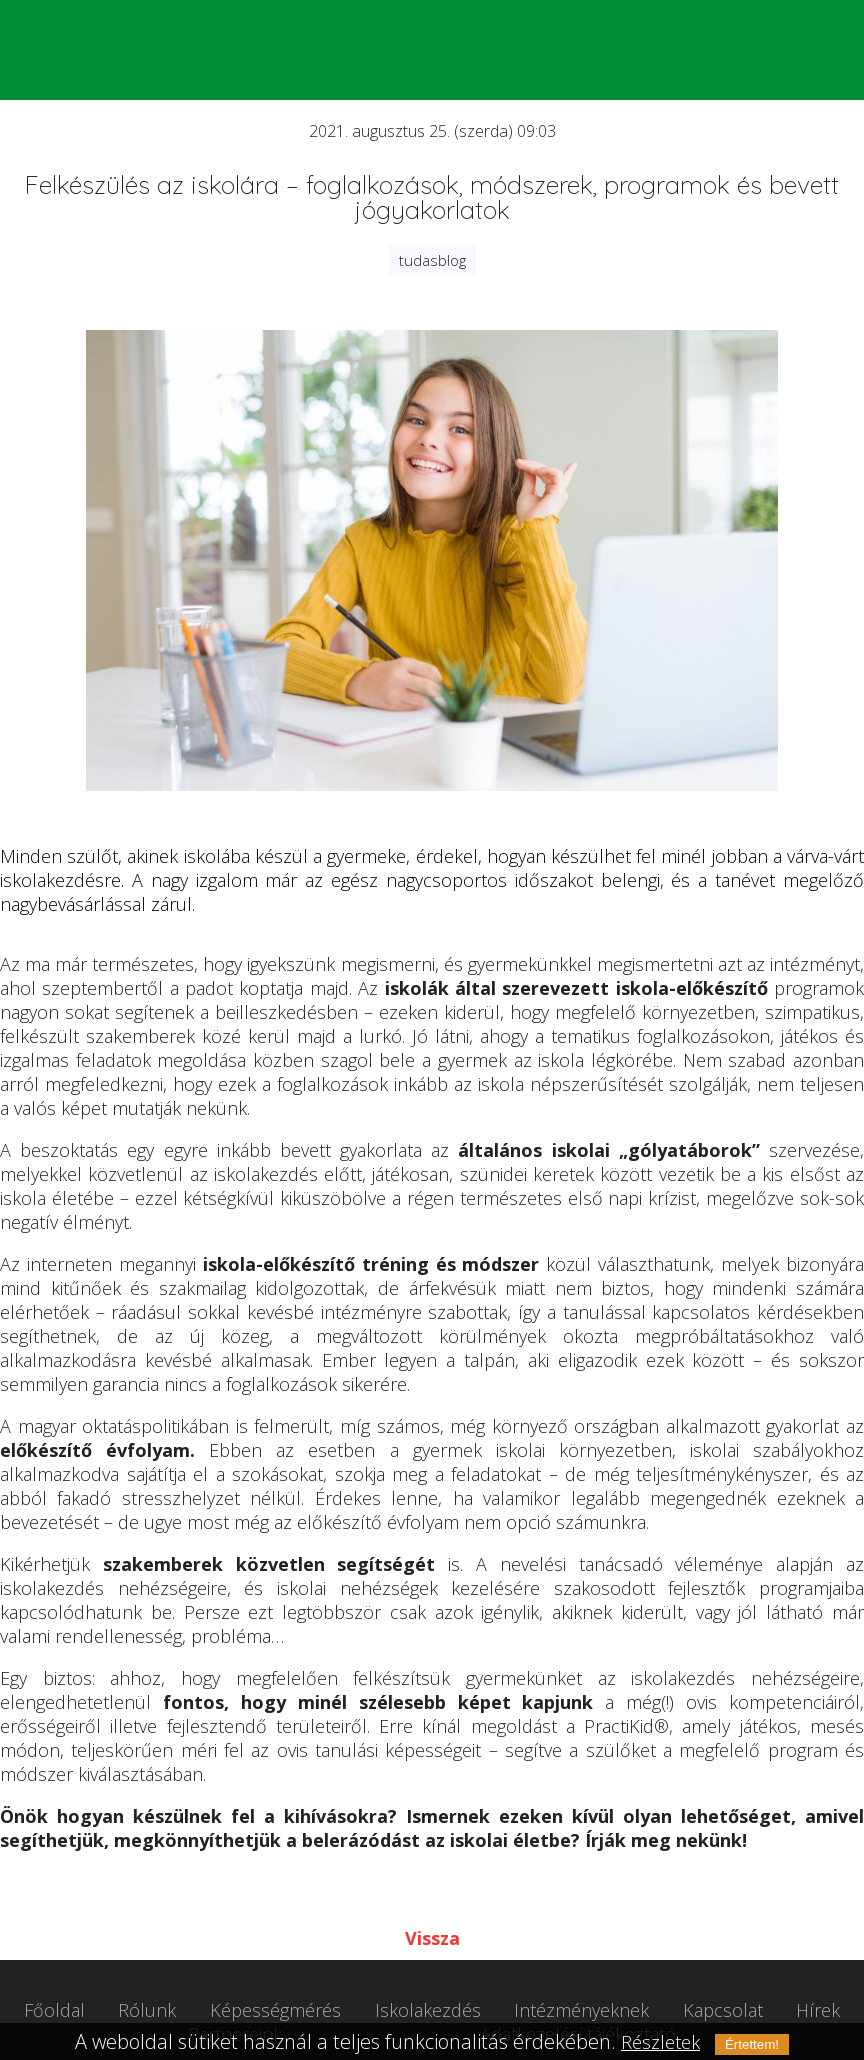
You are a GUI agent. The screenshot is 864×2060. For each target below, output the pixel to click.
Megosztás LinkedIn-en (479, 1893)
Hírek (818, 2010)
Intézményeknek (581, 2010)
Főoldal (54, 2010)
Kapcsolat (723, 2010)
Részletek (660, 2042)
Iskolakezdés (428, 2010)
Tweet (383, 1893)
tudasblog (432, 260)
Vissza (432, 1938)
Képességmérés (275, 2010)
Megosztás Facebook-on (431, 1893)
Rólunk (147, 2010)
